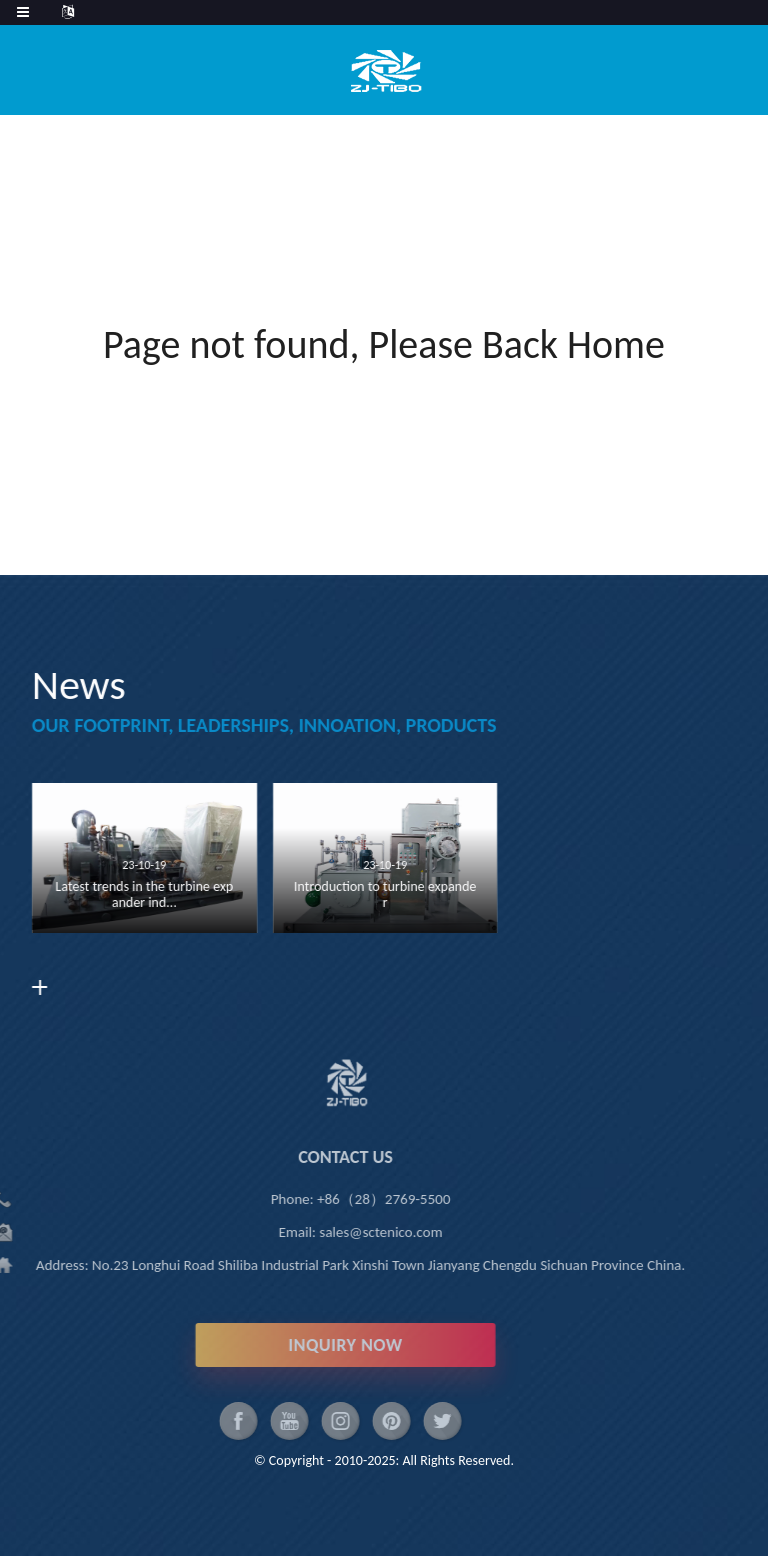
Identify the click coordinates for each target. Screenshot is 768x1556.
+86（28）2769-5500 (353, 1199)
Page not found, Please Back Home (384, 344)
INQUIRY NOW (315, 1345)
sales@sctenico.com (350, 1232)
